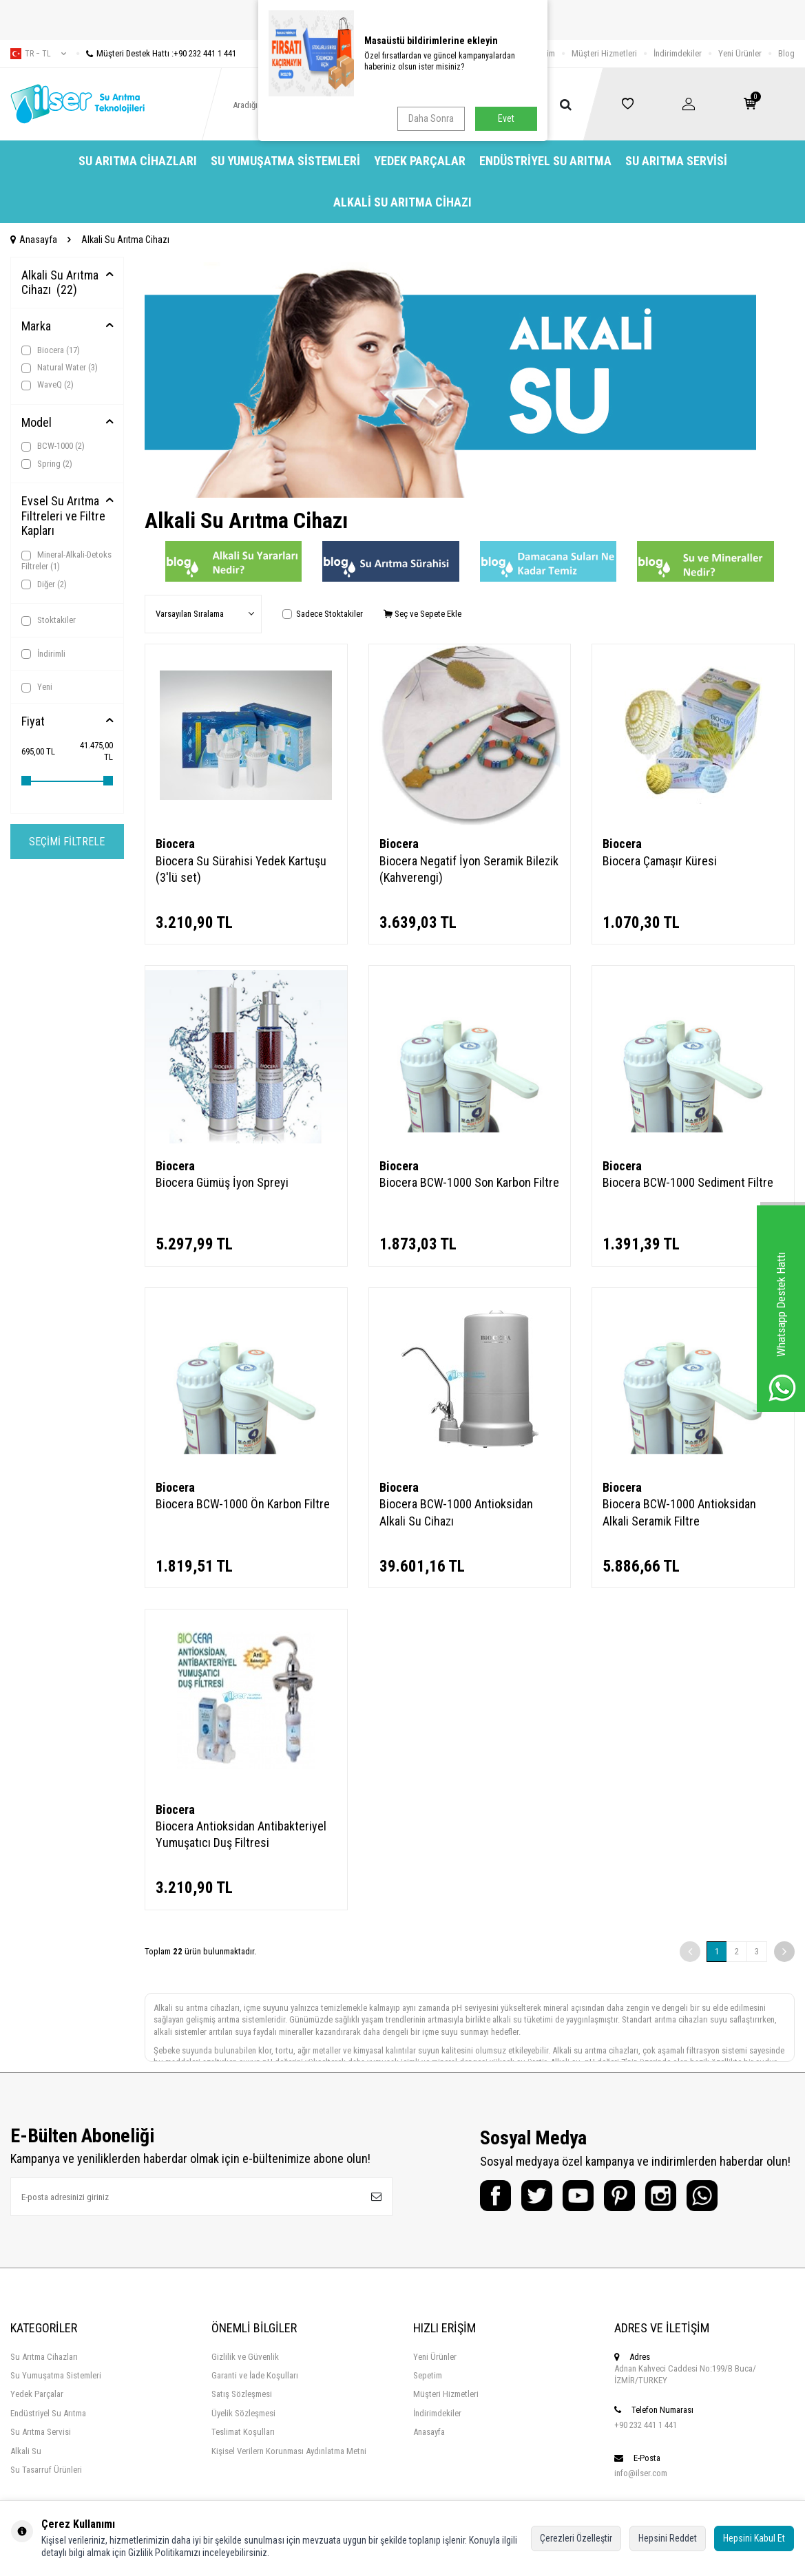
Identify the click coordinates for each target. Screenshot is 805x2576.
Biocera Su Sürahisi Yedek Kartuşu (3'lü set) (241, 869)
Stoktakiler (48, 620)
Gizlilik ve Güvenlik (245, 2357)
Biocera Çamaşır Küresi (660, 861)
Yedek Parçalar (420, 161)
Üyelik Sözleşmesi (243, 2413)
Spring (46, 463)
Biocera (50, 350)
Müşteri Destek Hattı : (156, 53)
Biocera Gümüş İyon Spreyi (222, 1182)
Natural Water (59, 367)
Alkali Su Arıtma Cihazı (402, 202)
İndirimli (43, 653)
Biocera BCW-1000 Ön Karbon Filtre (243, 1504)
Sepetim (427, 2375)
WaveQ (47, 384)
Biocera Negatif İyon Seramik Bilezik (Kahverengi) (468, 869)
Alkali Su (25, 2451)
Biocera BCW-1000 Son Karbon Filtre (469, 1182)
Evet (506, 118)
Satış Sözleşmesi (241, 2394)
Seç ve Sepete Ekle (422, 614)
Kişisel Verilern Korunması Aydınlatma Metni (288, 2451)
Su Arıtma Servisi (676, 161)
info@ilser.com (640, 2473)
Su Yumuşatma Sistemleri (285, 161)
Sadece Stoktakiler (322, 614)
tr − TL (38, 53)
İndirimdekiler (678, 53)
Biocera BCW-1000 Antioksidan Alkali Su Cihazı (456, 1512)
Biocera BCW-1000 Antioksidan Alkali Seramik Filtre (679, 1512)
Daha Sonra (431, 118)
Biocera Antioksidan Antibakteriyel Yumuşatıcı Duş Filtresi (241, 1834)
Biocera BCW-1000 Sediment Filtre (688, 1182)
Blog (786, 53)
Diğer (44, 584)
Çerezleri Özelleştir (576, 2538)
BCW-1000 (53, 446)
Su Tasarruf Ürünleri (46, 2469)
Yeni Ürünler (740, 53)
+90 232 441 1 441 (645, 2425)
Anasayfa (33, 239)
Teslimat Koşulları (243, 2432)
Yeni (36, 687)
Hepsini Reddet (667, 2538)
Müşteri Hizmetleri (604, 53)
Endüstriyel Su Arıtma (545, 161)
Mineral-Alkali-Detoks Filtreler (66, 560)
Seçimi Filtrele (67, 841)
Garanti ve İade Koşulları (254, 2375)
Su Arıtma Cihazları (138, 161)
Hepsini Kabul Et (754, 2538)
